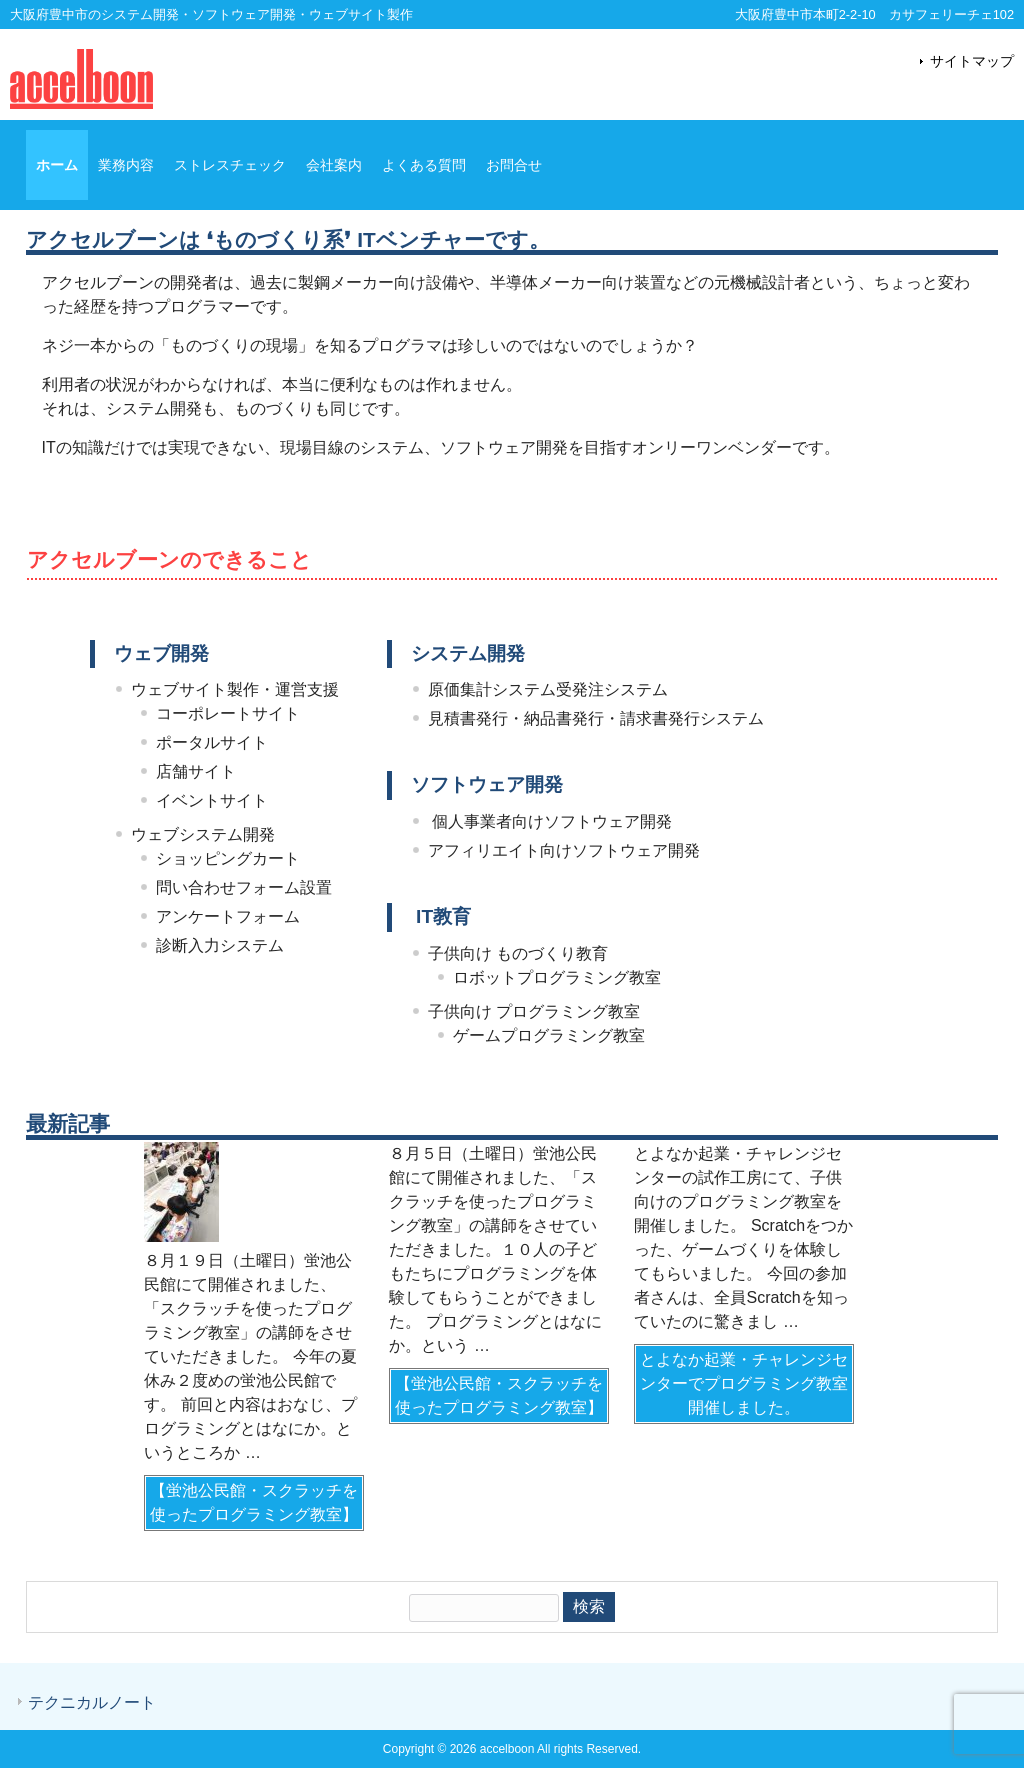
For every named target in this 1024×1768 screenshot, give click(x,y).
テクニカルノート (92, 1702)
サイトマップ (972, 61)
